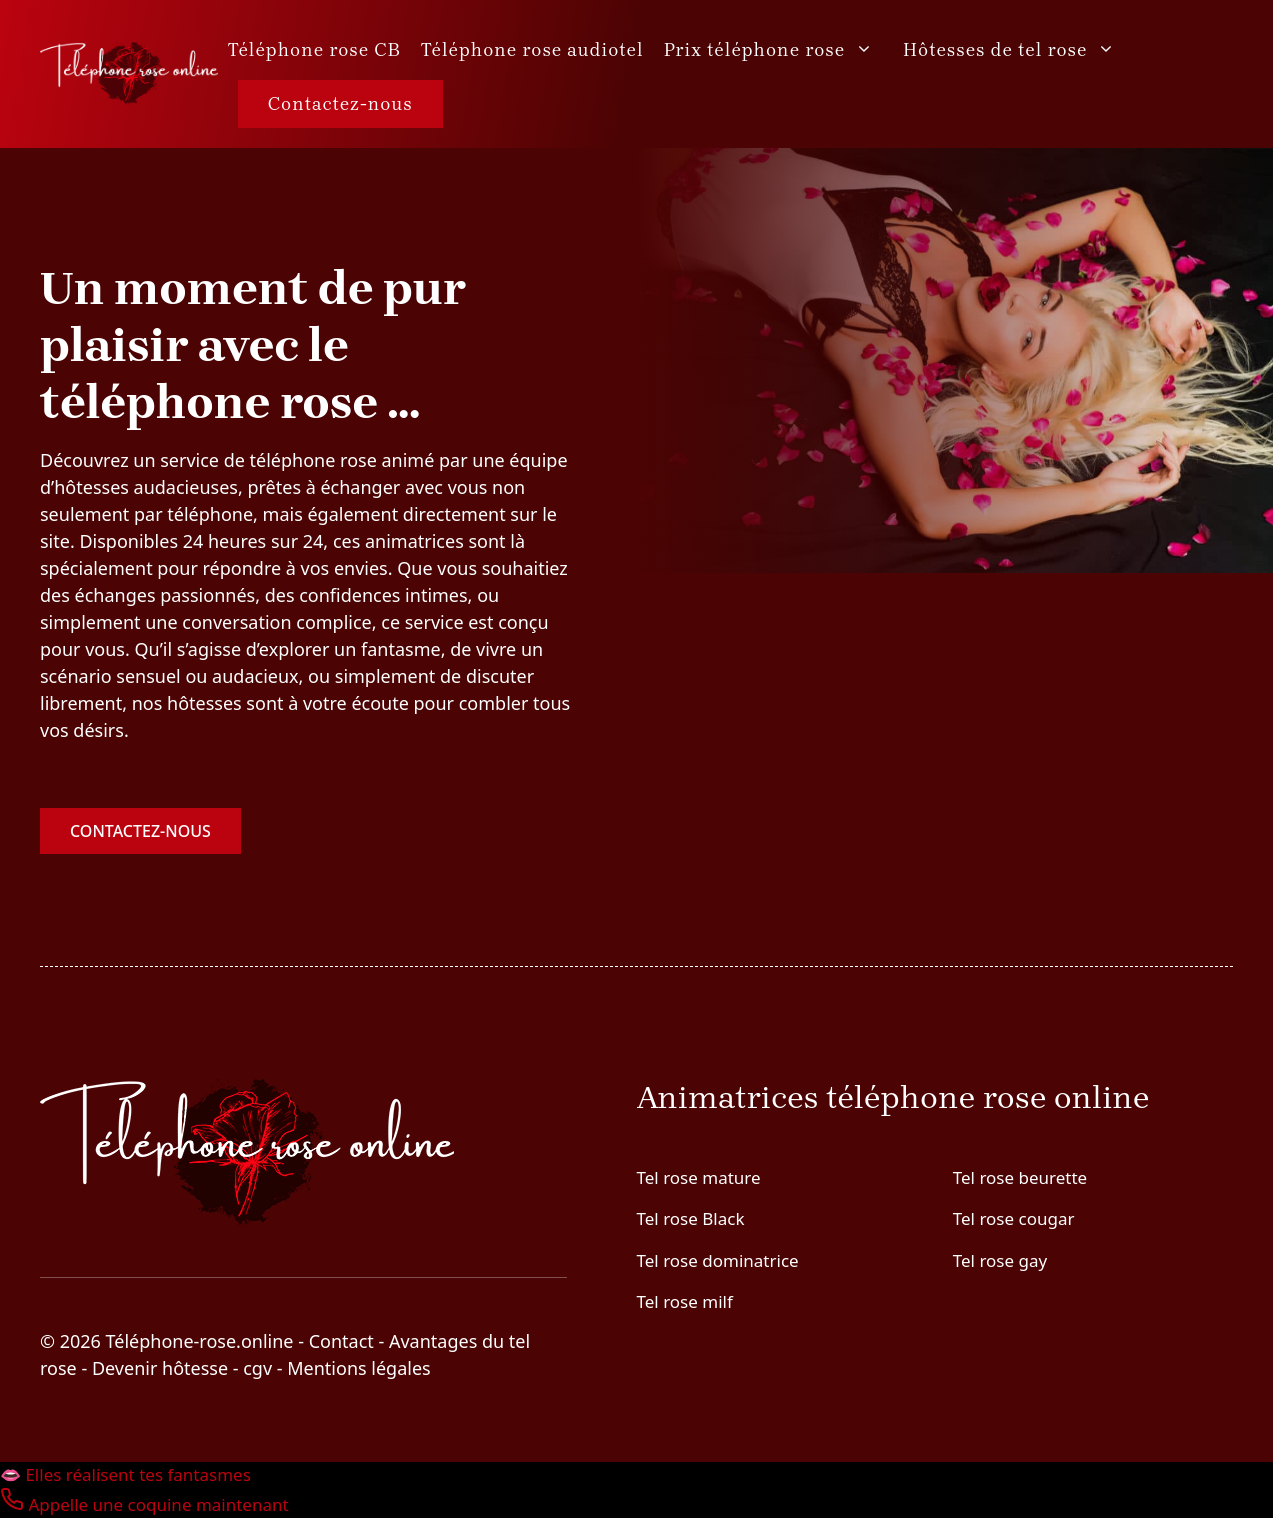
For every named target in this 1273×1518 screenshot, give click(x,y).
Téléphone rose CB (314, 50)
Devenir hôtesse (160, 1368)
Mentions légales (358, 1368)
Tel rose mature (699, 1177)
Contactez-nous (340, 104)
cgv (257, 1368)
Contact (341, 1341)
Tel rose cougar (1014, 1218)
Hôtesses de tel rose (1019, 50)
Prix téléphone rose (778, 50)
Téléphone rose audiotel (532, 50)
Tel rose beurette (1020, 1177)
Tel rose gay (1000, 1260)
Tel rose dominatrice (718, 1260)
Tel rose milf (685, 1301)
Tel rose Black (691, 1218)
